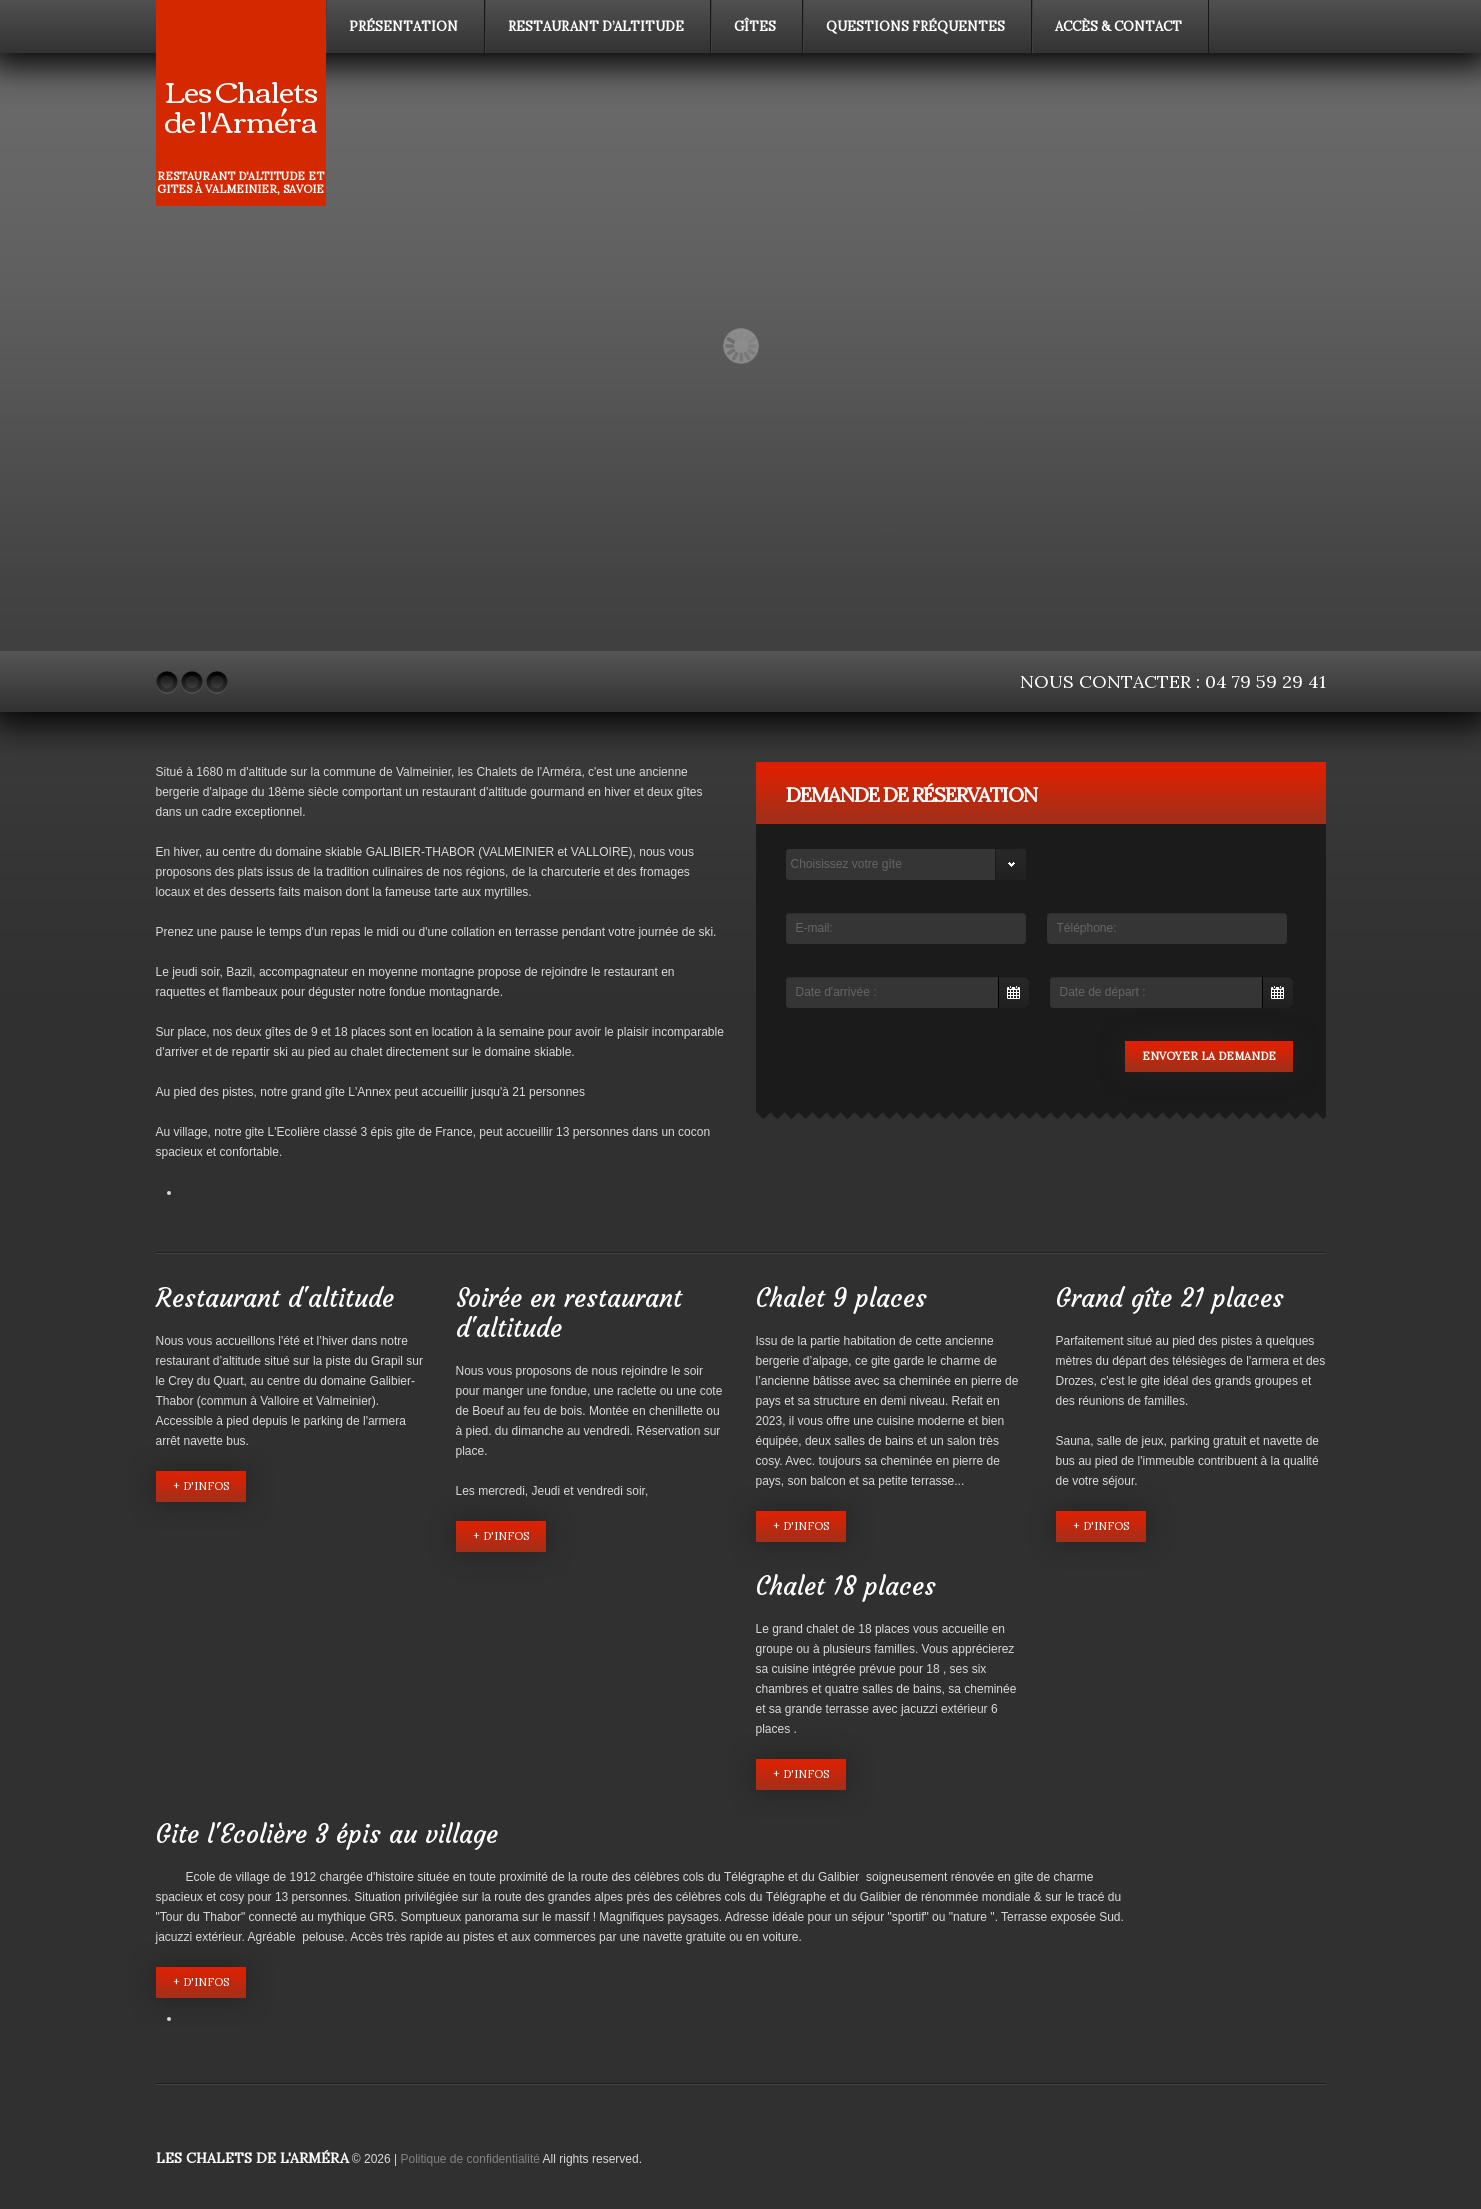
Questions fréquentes (915, 26)
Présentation (403, 26)
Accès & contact (1118, 26)
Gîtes (755, 26)
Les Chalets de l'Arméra (240, 104)
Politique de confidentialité (470, 2159)
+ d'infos (201, 1486)
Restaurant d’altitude (596, 26)
